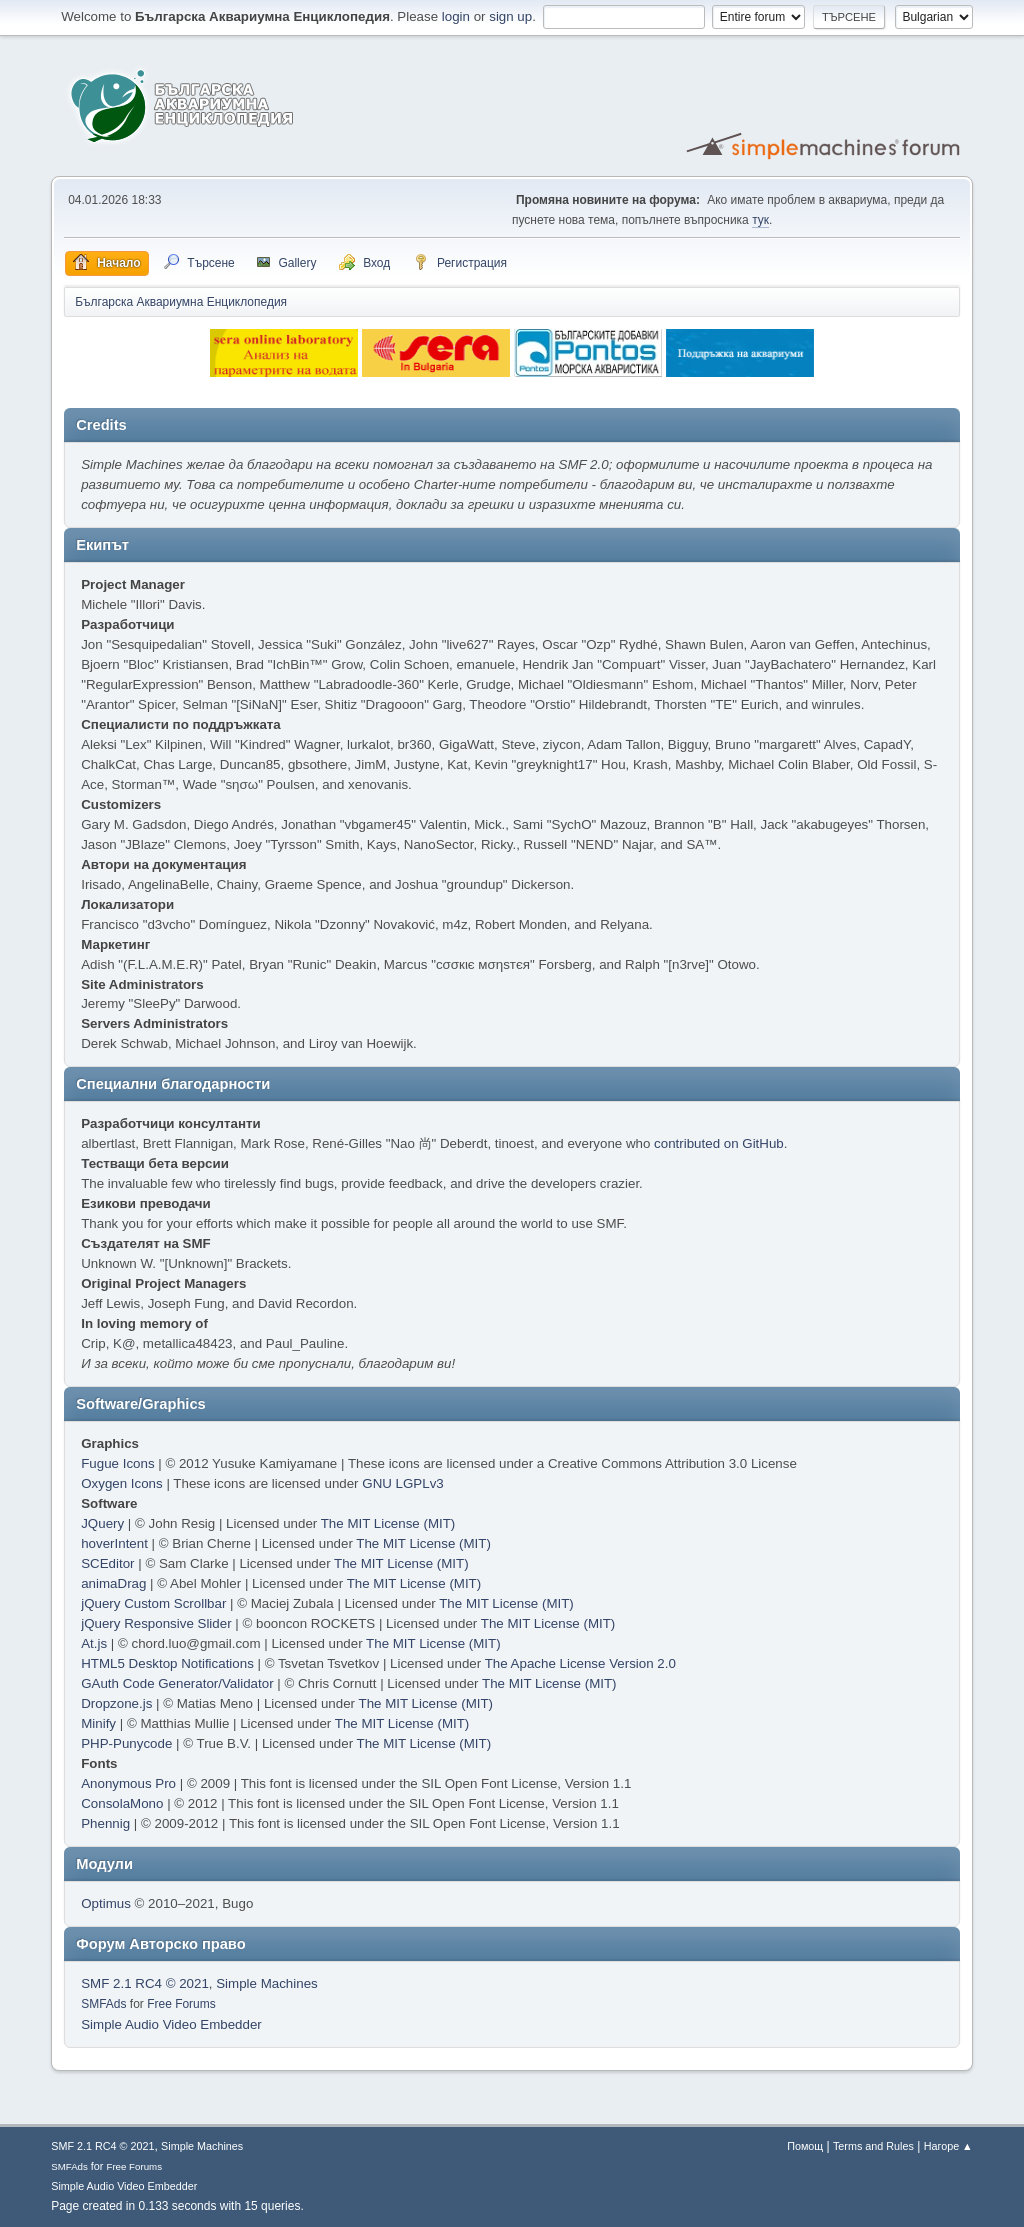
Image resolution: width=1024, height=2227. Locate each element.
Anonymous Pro (128, 1783)
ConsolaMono (122, 1803)
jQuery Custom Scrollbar (153, 1603)
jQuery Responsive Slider (156, 1623)
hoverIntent (114, 1543)
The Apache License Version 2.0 (580, 1663)
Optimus (106, 1903)
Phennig (105, 1823)
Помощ (805, 2146)
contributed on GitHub (719, 1143)
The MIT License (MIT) (388, 1523)
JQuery (102, 1523)
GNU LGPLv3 (402, 1483)
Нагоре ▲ (948, 2146)
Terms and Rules (873, 2146)
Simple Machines (266, 1983)
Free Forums (181, 2004)
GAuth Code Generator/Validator (177, 1683)
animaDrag (113, 1583)
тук (760, 220)
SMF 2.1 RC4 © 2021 (145, 1983)
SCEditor (107, 1563)
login (456, 16)
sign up (510, 16)
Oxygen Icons (122, 1483)
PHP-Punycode (126, 1743)
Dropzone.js (116, 1703)
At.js (94, 1643)
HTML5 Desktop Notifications (167, 1663)
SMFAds (103, 2004)
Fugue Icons (117, 1463)
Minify (98, 1723)
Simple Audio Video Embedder (171, 2024)
